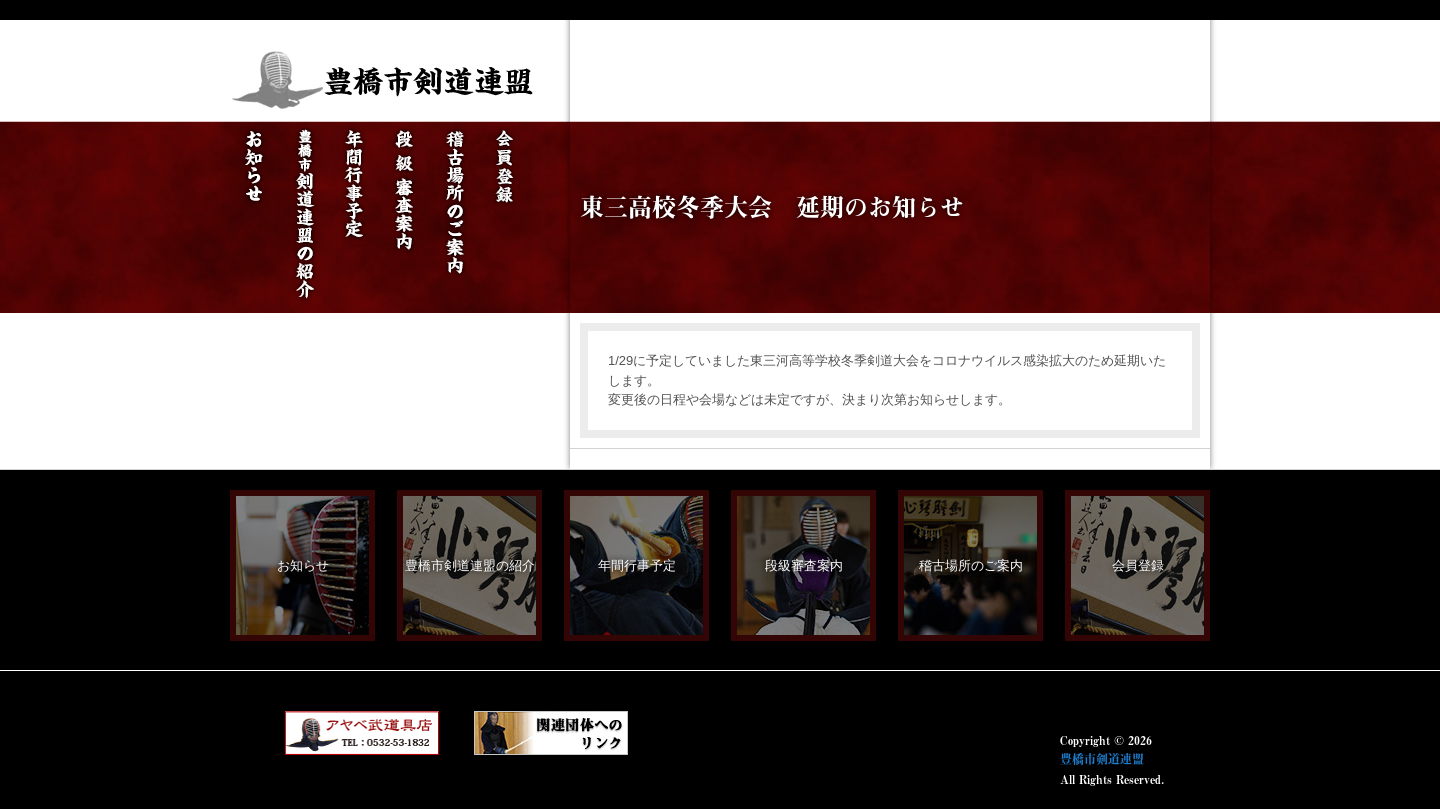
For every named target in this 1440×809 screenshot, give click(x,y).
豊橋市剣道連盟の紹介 (470, 565)
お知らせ (303, 565)
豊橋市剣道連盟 (1102, 759)
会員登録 (1138, 565)
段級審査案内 (804, 565)
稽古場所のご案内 (971, 565)
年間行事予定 (637, 565)
